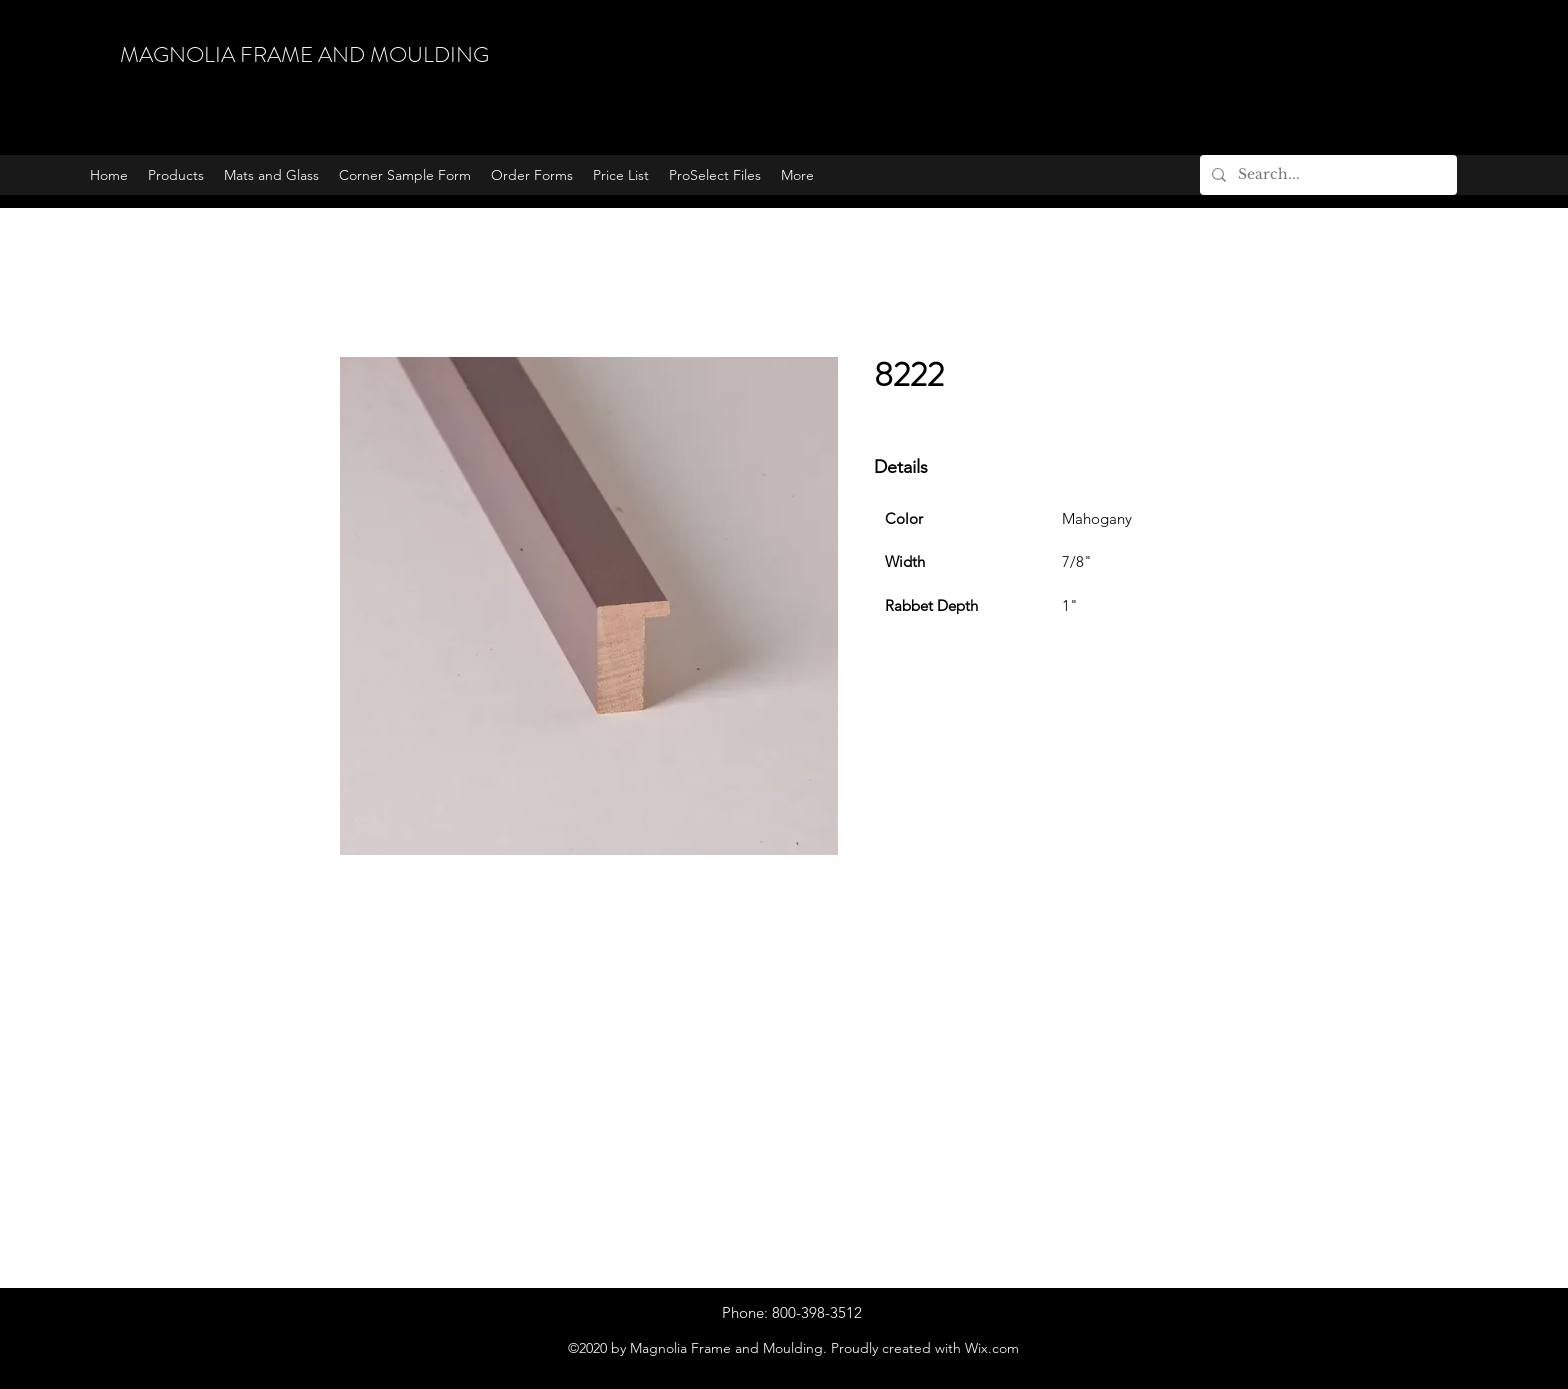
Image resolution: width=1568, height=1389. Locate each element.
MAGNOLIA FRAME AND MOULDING (304, 54)
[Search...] (1326, 175)
